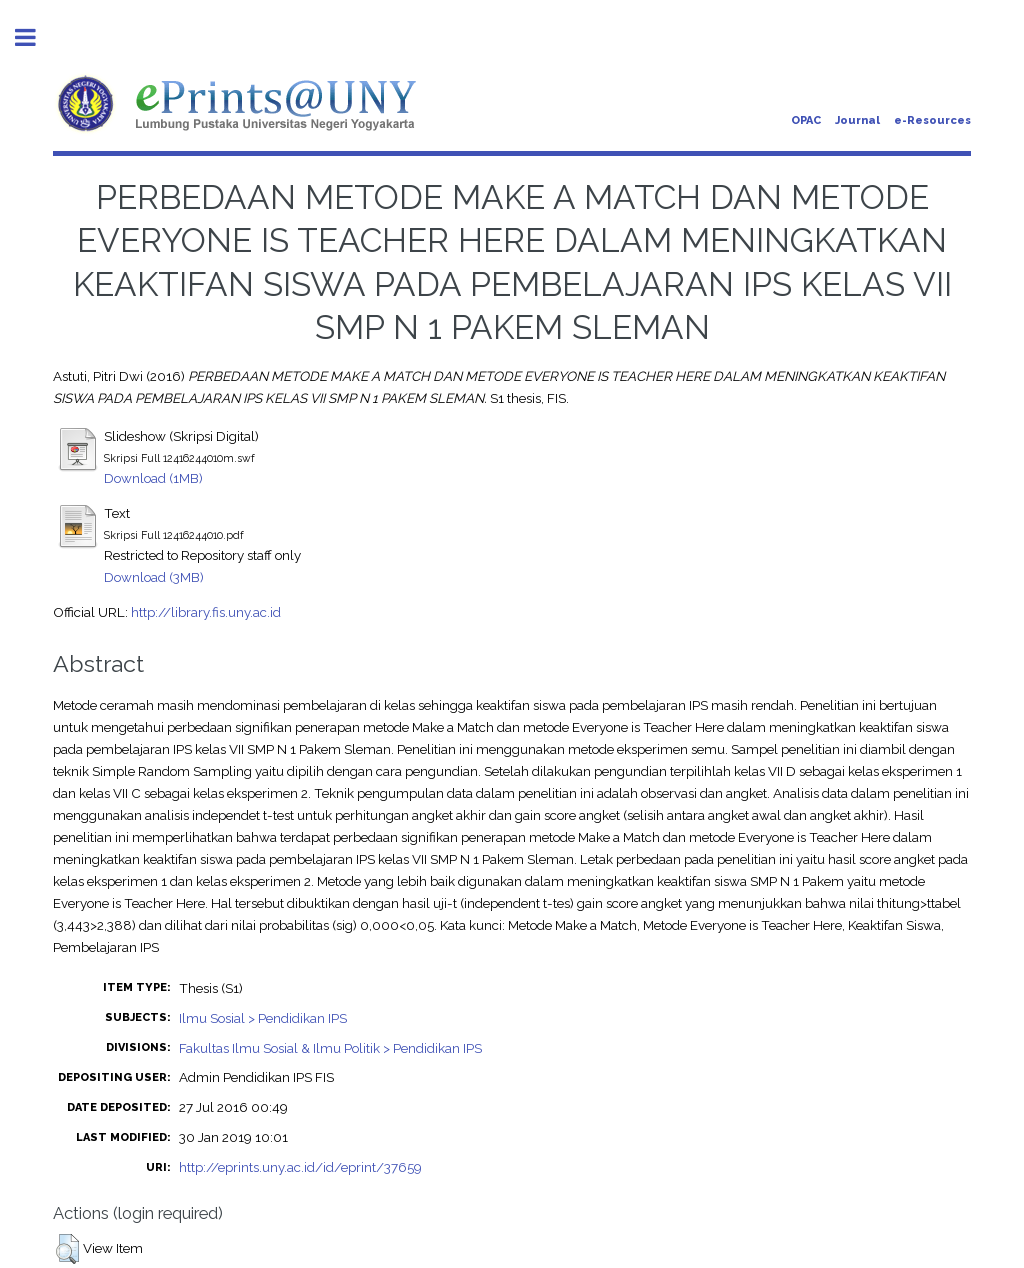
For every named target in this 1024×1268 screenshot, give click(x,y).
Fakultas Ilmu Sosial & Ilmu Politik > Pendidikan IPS (330, 1048)
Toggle (36, 37)
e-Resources (932, 120)
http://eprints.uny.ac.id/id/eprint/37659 (300, 1167)
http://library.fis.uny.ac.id (206, 612)
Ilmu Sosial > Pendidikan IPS (263, 1018)
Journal (857, 120)
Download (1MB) (153, 478)
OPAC (806, 120)
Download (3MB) (154, 577)
